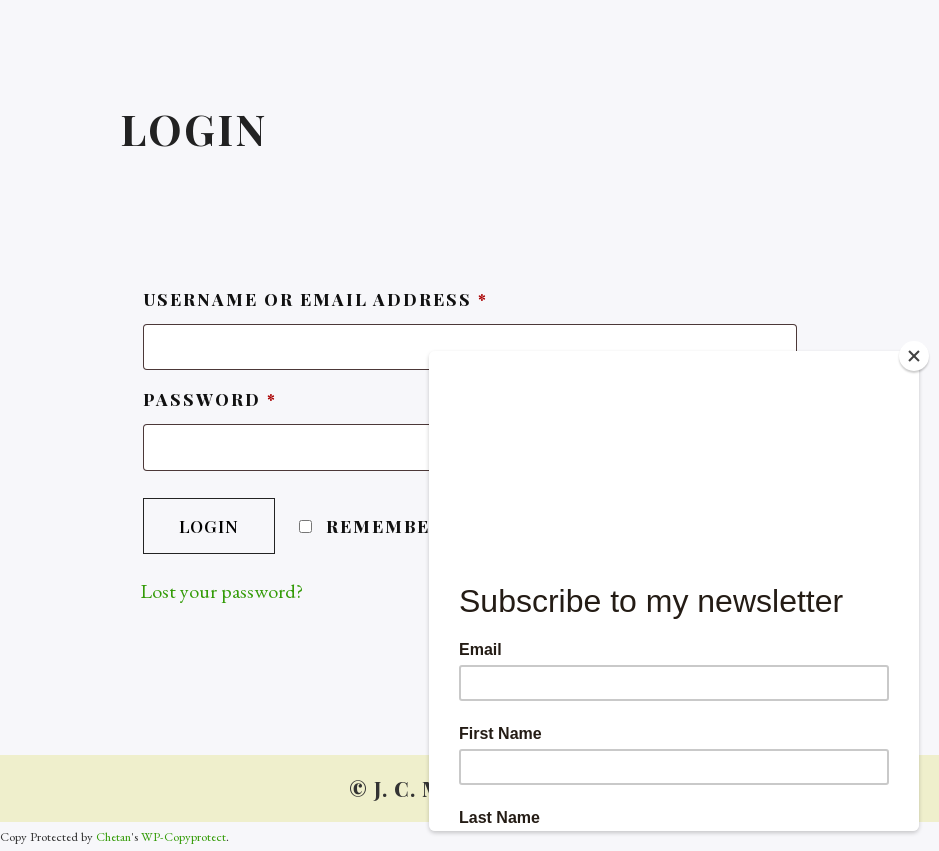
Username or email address (315, 299)
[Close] (914, 356)
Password (210, 399)
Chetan (113, 836)
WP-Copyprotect (183, 836)
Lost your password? (221, 591)
